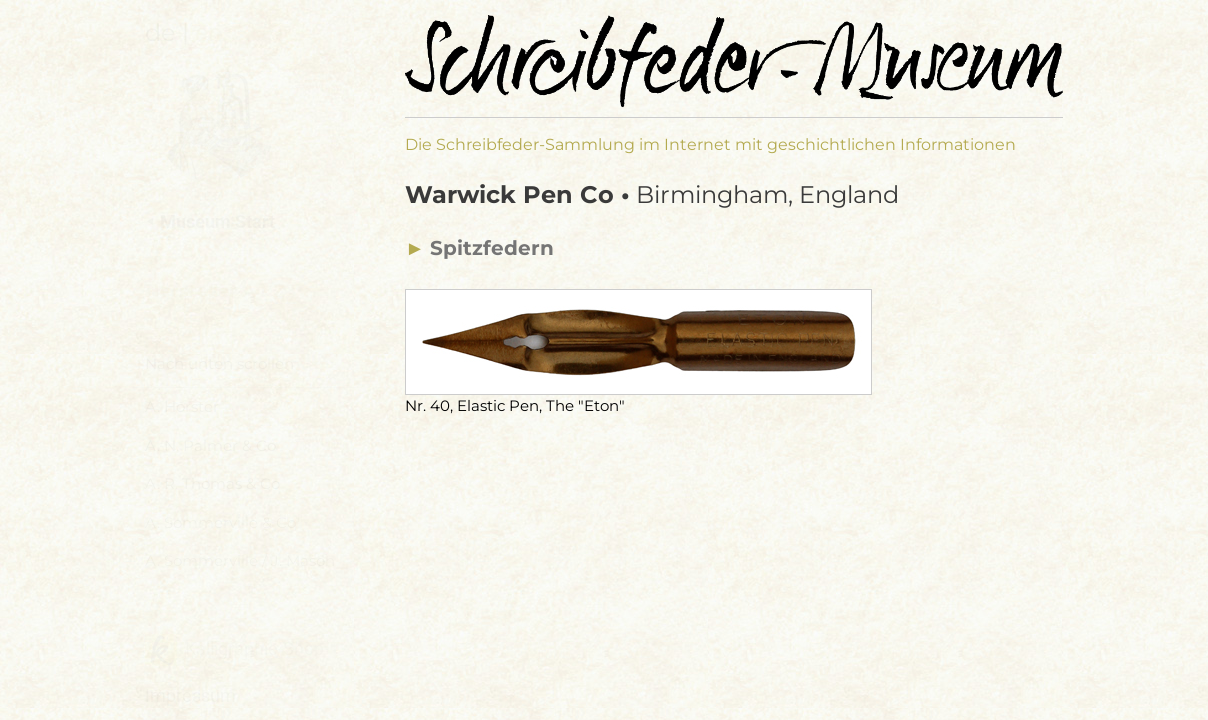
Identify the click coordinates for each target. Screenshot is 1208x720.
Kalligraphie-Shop (234, 650)
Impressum (190, 695)
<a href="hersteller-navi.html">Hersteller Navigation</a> (245, 460)
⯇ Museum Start (210, 221)
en (208, 33)
